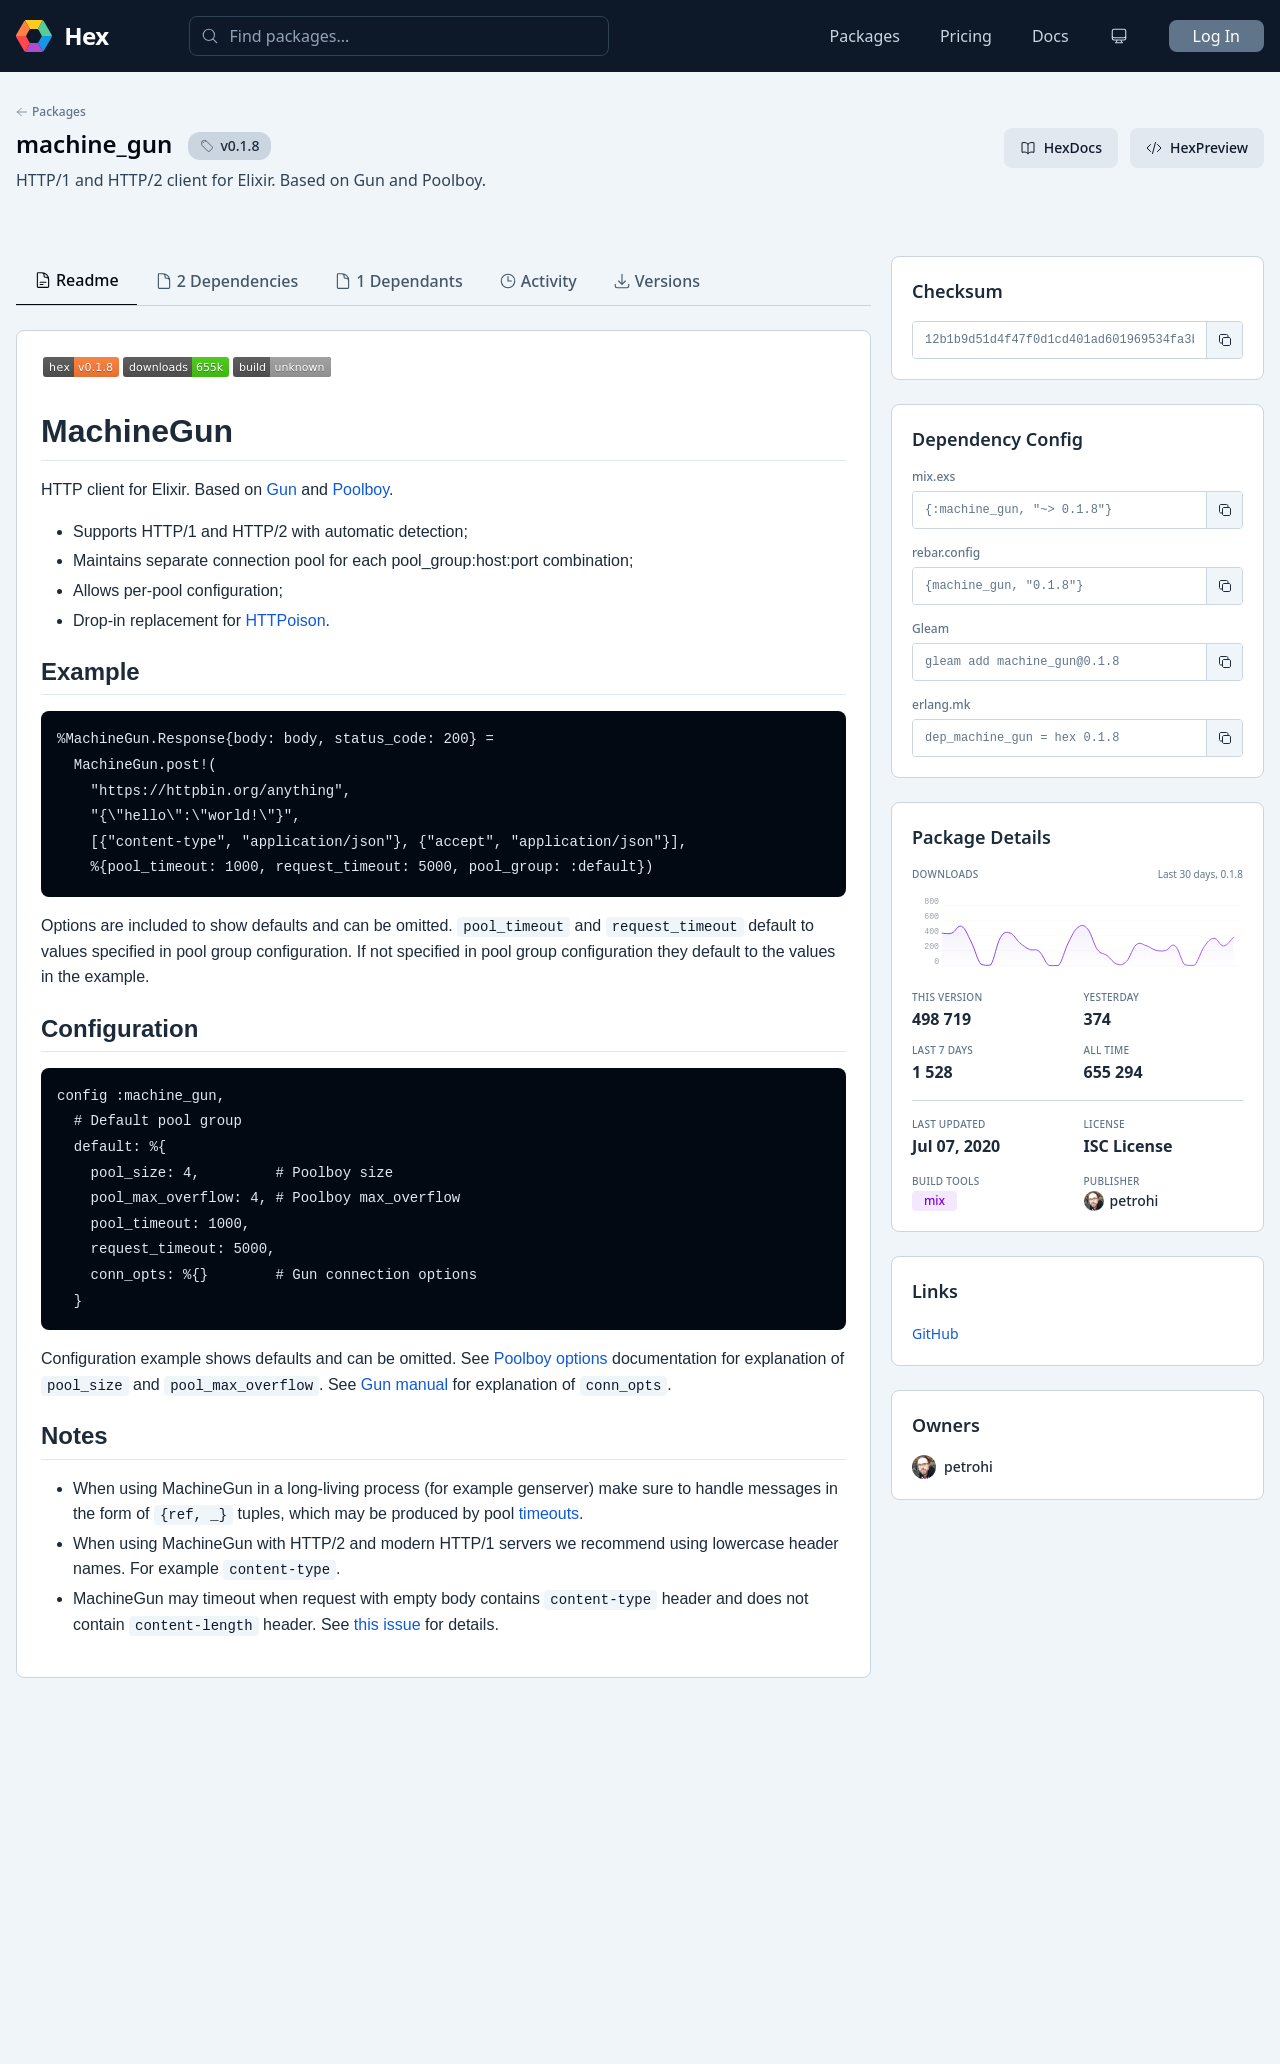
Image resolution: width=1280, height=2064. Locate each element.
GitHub (935, 1333)
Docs (1050, 36)
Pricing (966, 36)
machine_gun (94, 143)
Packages (865, 36)
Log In (1216, 36)
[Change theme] (1119, 36)
